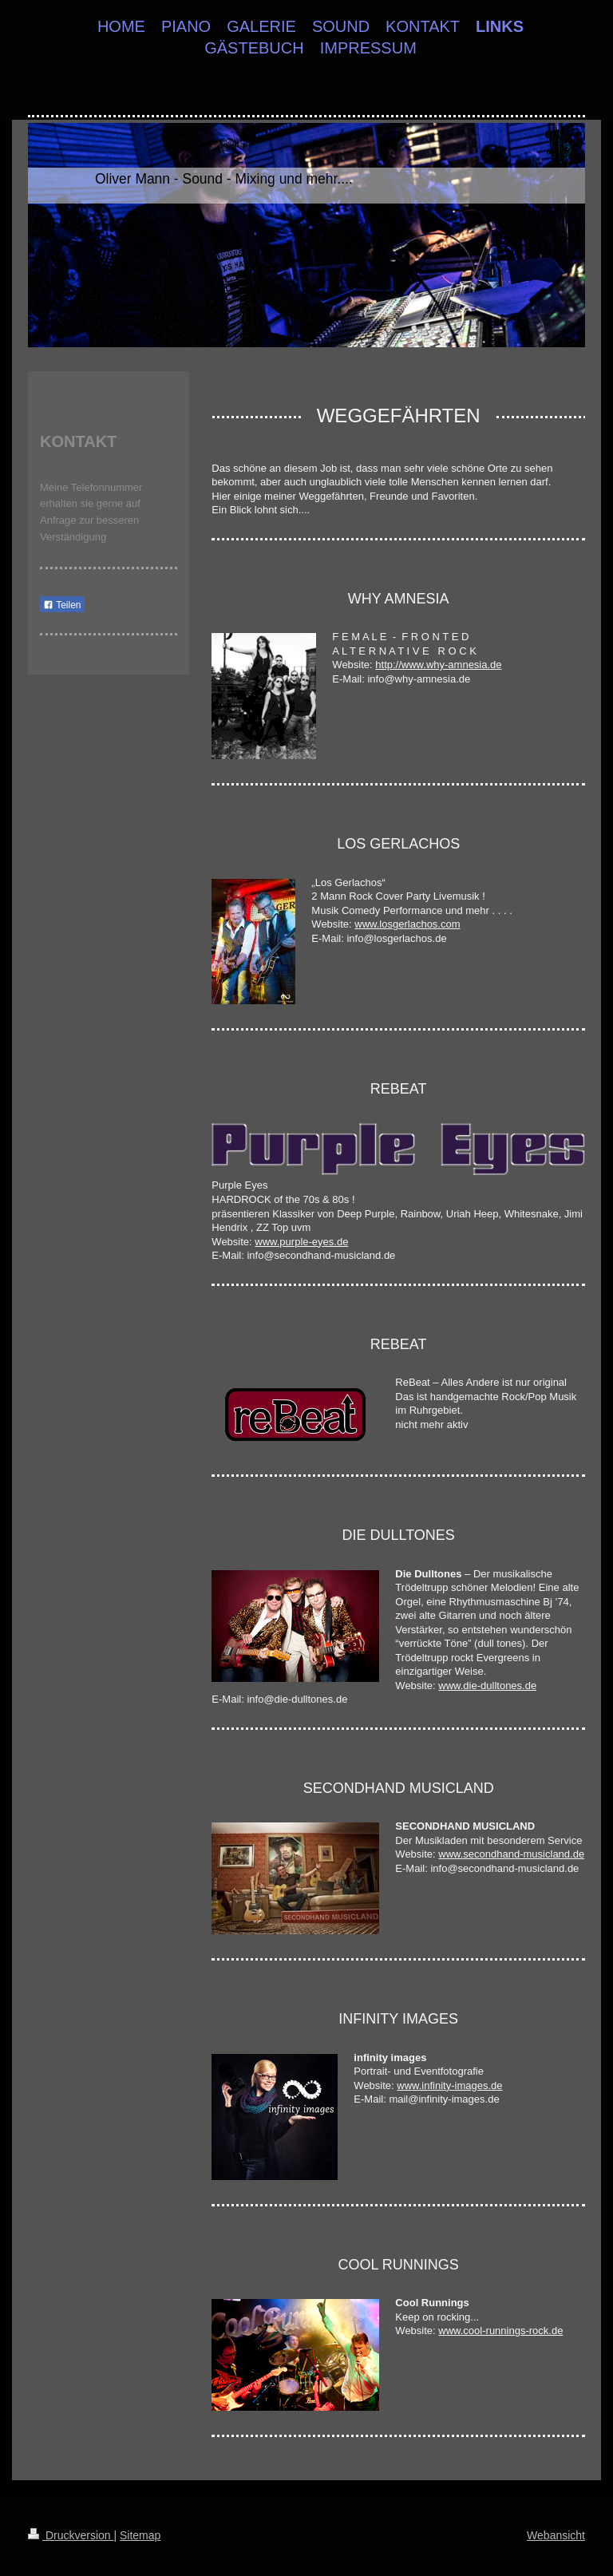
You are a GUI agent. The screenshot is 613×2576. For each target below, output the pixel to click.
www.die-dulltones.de (487, 1686)
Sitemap (140, 2535)
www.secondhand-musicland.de (511, 1854)
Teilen (62, 605)
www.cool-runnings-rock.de (500, 2331)
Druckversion (70, 2535)
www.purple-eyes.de (301, 1242)
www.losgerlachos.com (407, 924)
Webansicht (556, 2535)
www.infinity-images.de (449, 2085)
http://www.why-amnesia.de (438, 665)
